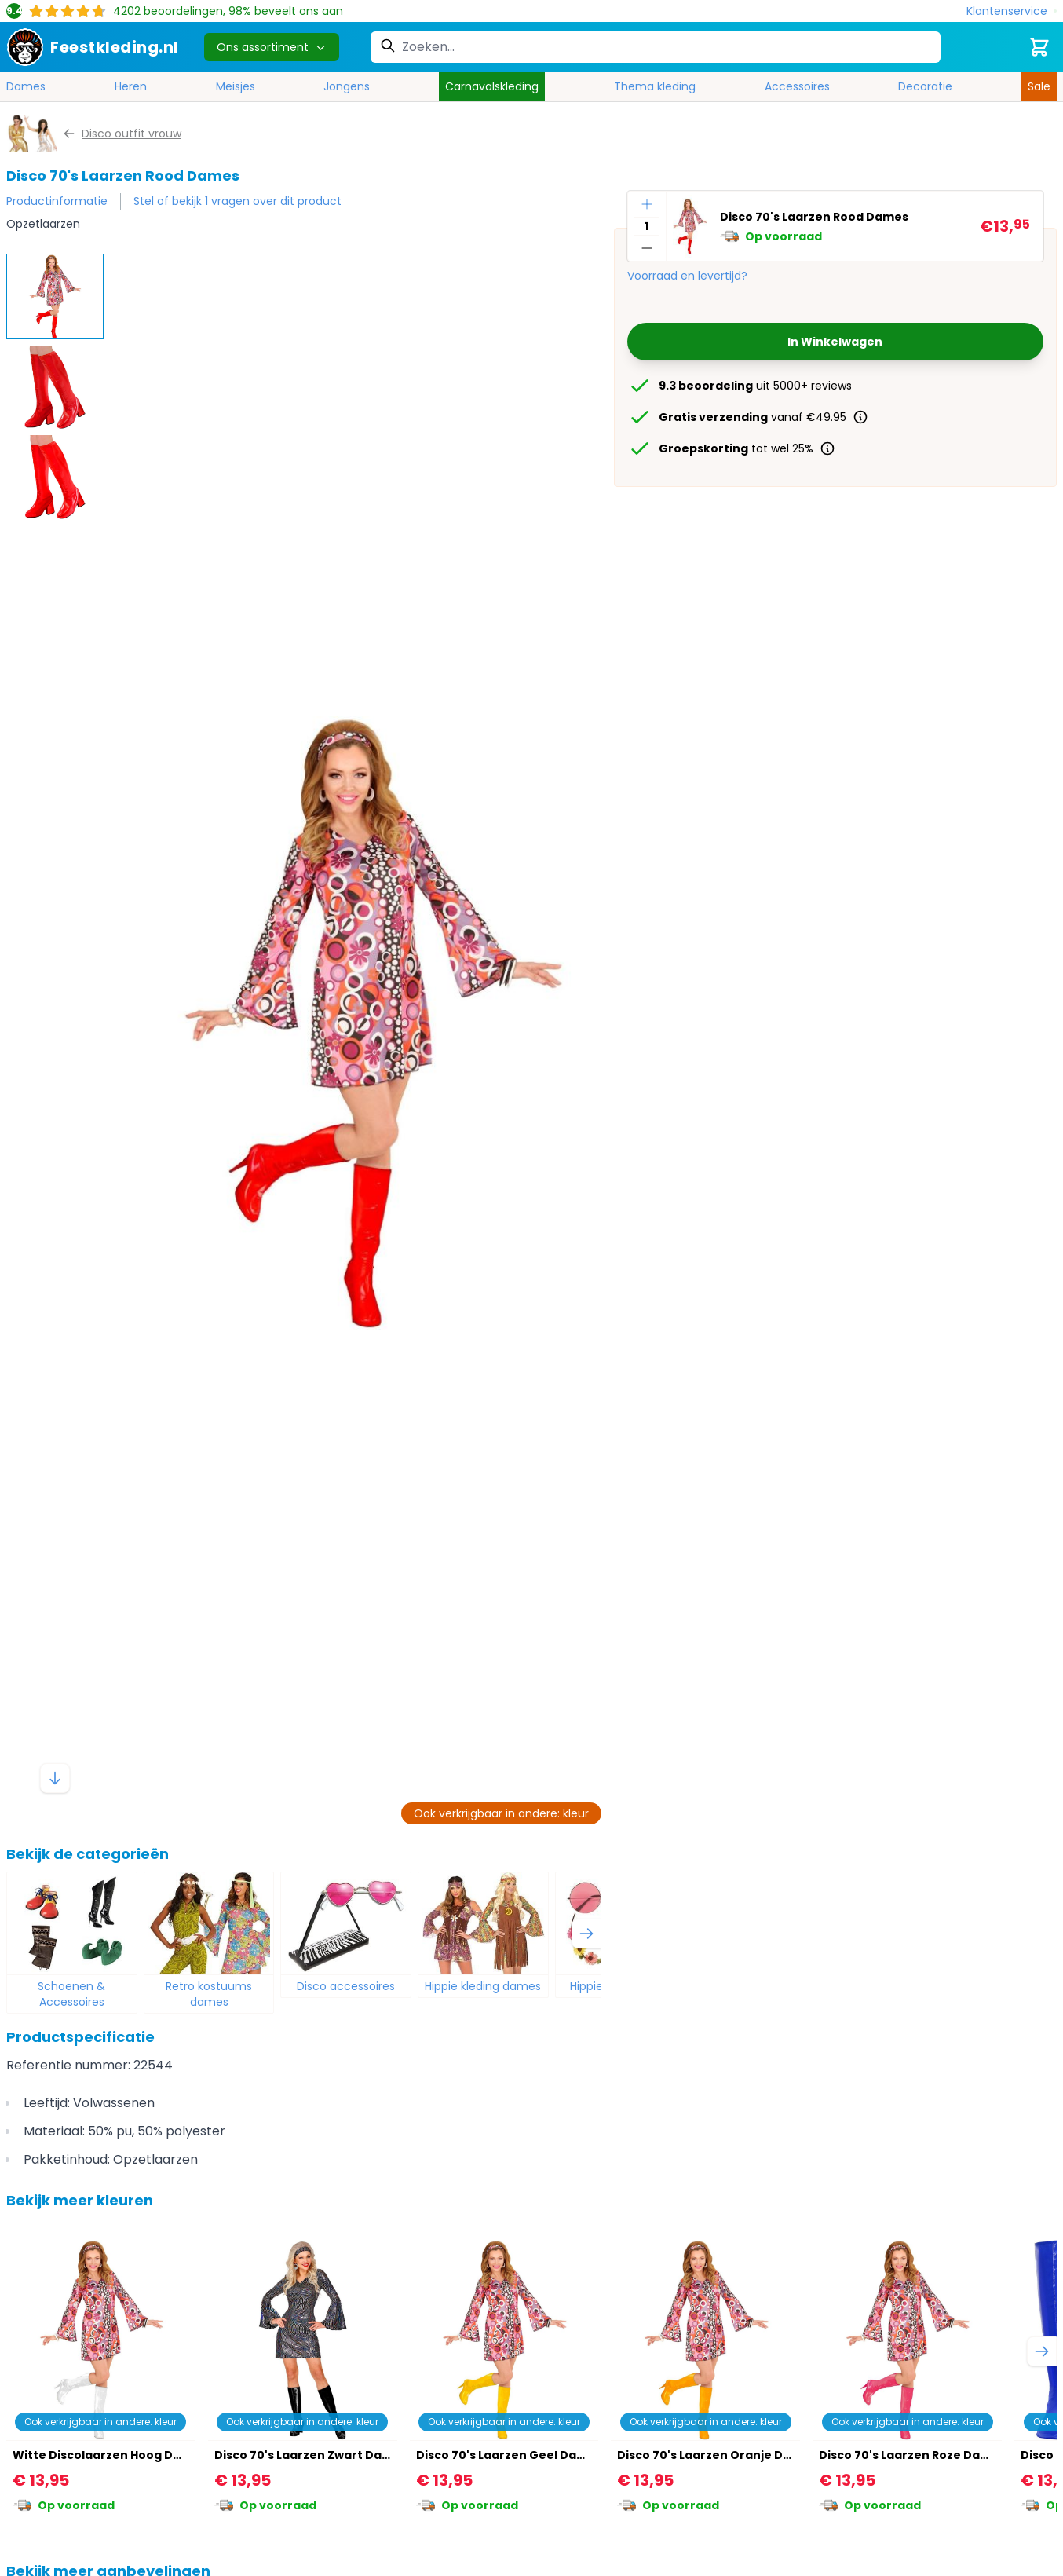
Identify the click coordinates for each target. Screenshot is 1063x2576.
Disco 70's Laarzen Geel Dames (509, 2455)
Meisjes (235, 86)
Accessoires (797, 86)
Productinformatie (57, 201)
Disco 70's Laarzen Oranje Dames (716, 2455)
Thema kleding (655, 86)
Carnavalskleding (492, 86)
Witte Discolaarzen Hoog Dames (109, 2455)
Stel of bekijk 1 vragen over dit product (237, 201)
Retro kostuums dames (209, 1994)
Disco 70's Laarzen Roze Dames (912, 2455)
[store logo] (92, 47)
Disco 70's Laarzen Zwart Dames (310, 2455)
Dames (26, 86)
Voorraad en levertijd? (687, 276)
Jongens (346, 86)
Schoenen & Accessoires (71, 1994)
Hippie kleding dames (483, 1986)
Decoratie (925, 86)
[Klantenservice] (1011, 11)
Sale (1039, 86)
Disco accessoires (346, 1986)
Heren (131, 86)
